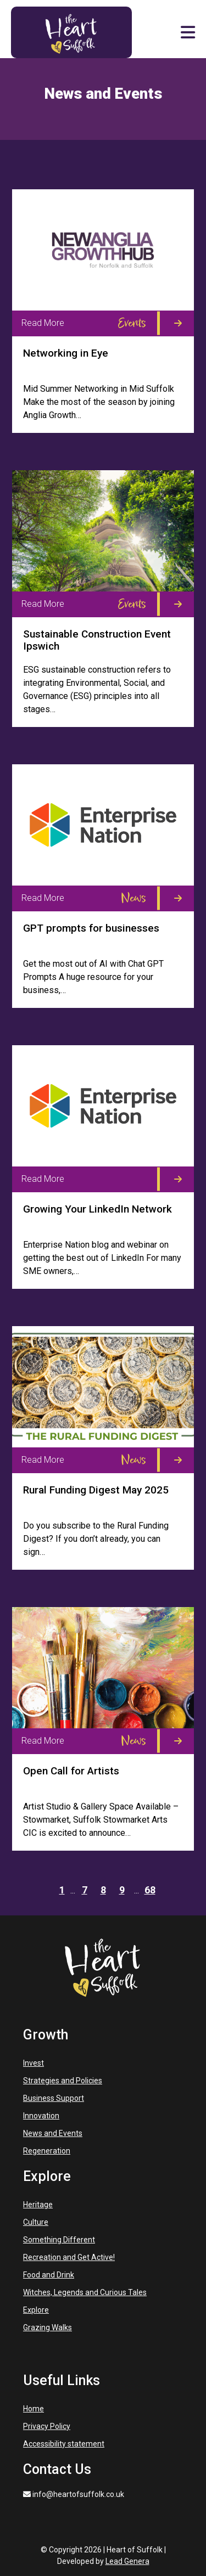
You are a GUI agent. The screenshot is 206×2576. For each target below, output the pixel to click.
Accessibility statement (63, 2443)
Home (33, 2408)
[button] (188, 32)
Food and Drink (48, 2274)
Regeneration (46, 2150)
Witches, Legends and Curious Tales (85, 2292)
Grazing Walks (47, 2327)
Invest (33, 2063)
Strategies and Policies (62, 2080)
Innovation (41, 2115)
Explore (36, 2310)
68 (149, 1890)
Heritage (38, 2204)
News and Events (52, 2133)
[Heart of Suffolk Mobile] (71, 31)
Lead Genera (127, 2561)
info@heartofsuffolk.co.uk (73, 2494)
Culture (35, 2222)
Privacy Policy (46, 2426)
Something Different (59, 2239)
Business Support (53, 2098)
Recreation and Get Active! (69, 2257)
